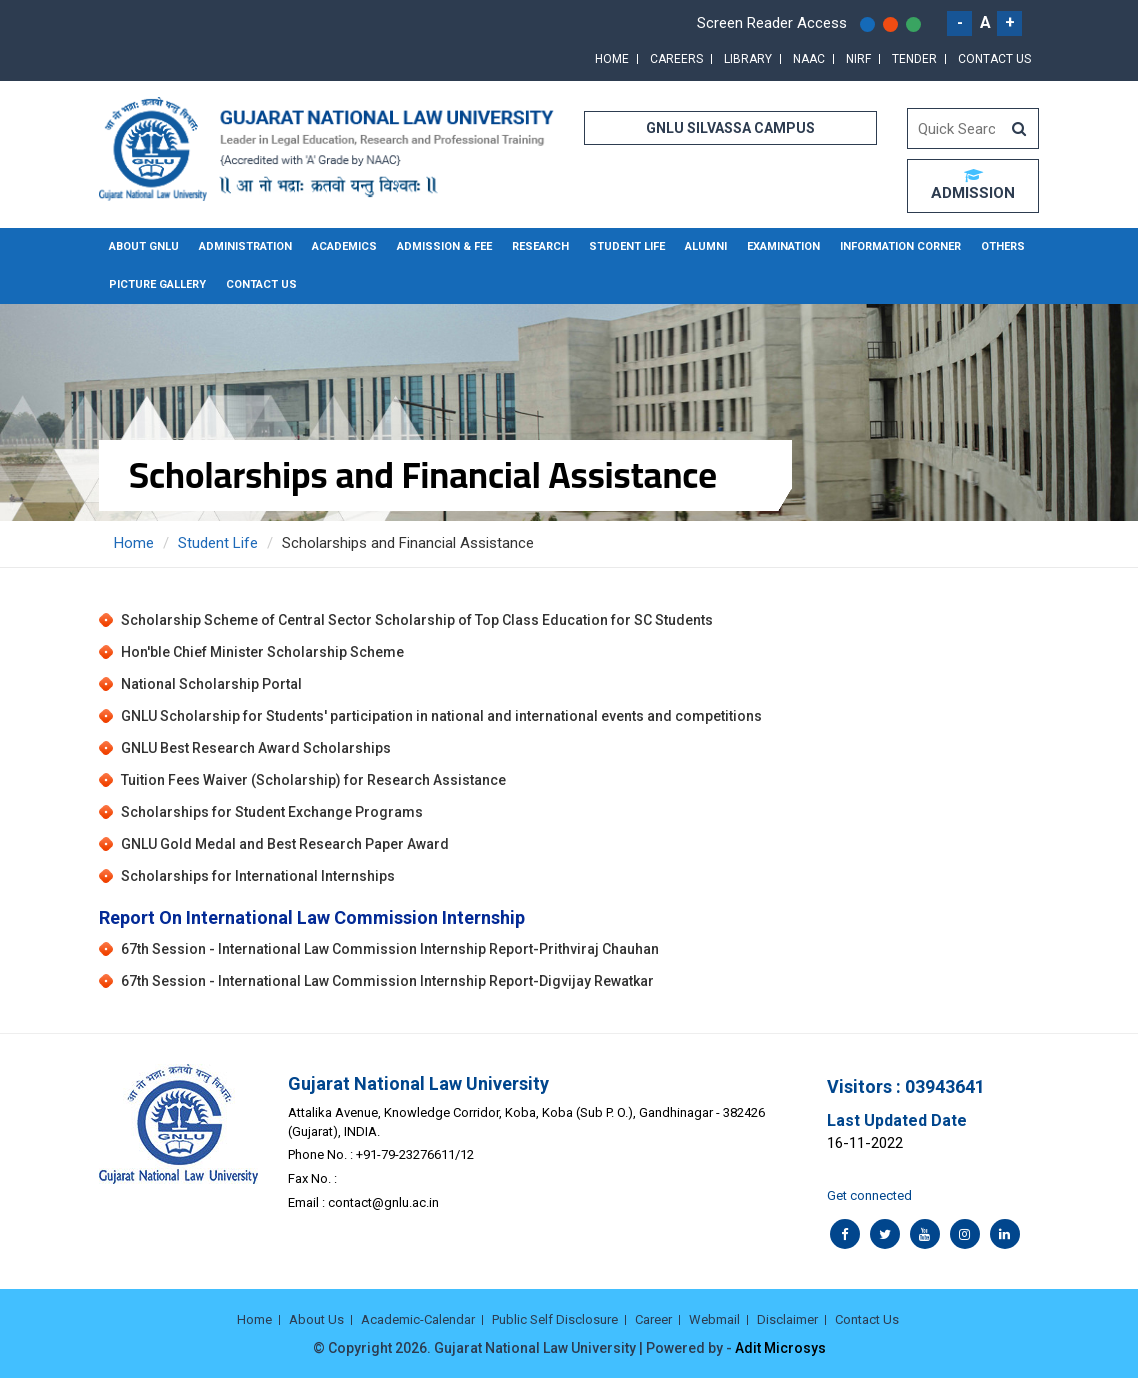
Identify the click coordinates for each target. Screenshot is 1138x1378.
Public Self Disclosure (555, 1319)
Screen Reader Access (772, 23)
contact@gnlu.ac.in (383, 1202)
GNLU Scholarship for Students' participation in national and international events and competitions (441, 716)
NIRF (858, 59)
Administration (245, 246)
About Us (316, 1319)
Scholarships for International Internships (258, 876)
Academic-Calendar (418, 1319)
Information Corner (900, 246)
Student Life (627, 246)
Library (748, 59)
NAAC (809, 59)
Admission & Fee (444, 246)
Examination (783, 246)
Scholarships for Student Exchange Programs (272, 812)
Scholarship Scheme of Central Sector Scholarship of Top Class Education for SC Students (417, 620)
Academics (344, 246)
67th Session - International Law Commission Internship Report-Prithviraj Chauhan (390, 950)
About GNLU (144, 246)
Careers (676, 59)
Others (1003, 246)
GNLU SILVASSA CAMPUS (730, 128)
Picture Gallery (157, 284)
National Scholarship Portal (211, 684)
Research (540, 246)
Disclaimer (787, 1319)
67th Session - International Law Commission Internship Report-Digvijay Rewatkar (387, 982)
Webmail (714, 1319)
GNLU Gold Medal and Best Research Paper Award (285, 844)
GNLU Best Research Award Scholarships (256, 748)
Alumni (706, 246)
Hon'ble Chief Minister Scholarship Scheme (262, 652)
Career (653, 1319)
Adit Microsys (780, 1348)
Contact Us (994, 59)
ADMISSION (973, 185)
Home (612, 59)
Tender (914, 59)
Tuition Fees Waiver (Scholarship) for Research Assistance (313, 780)
